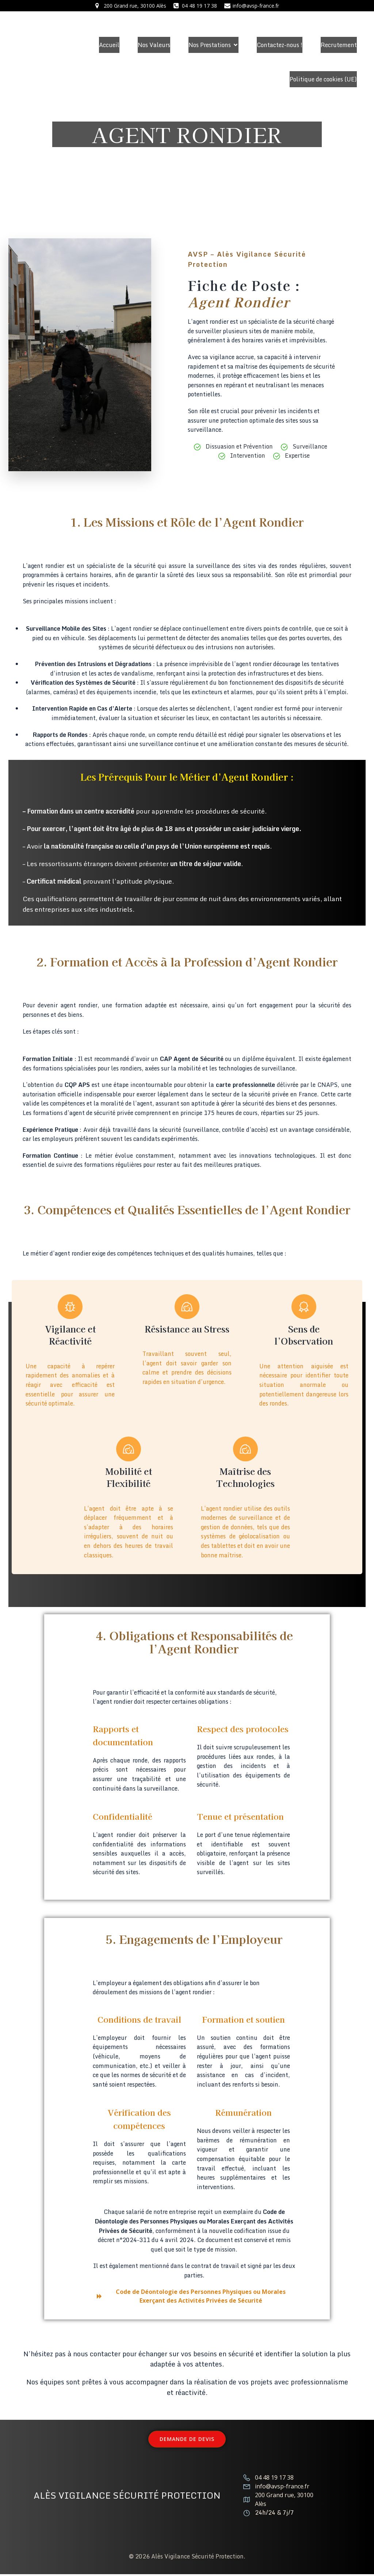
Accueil (109, 45)
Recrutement (339, 45)
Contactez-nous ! (279, 45)
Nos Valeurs (154, 45)
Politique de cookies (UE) (323, 79)
